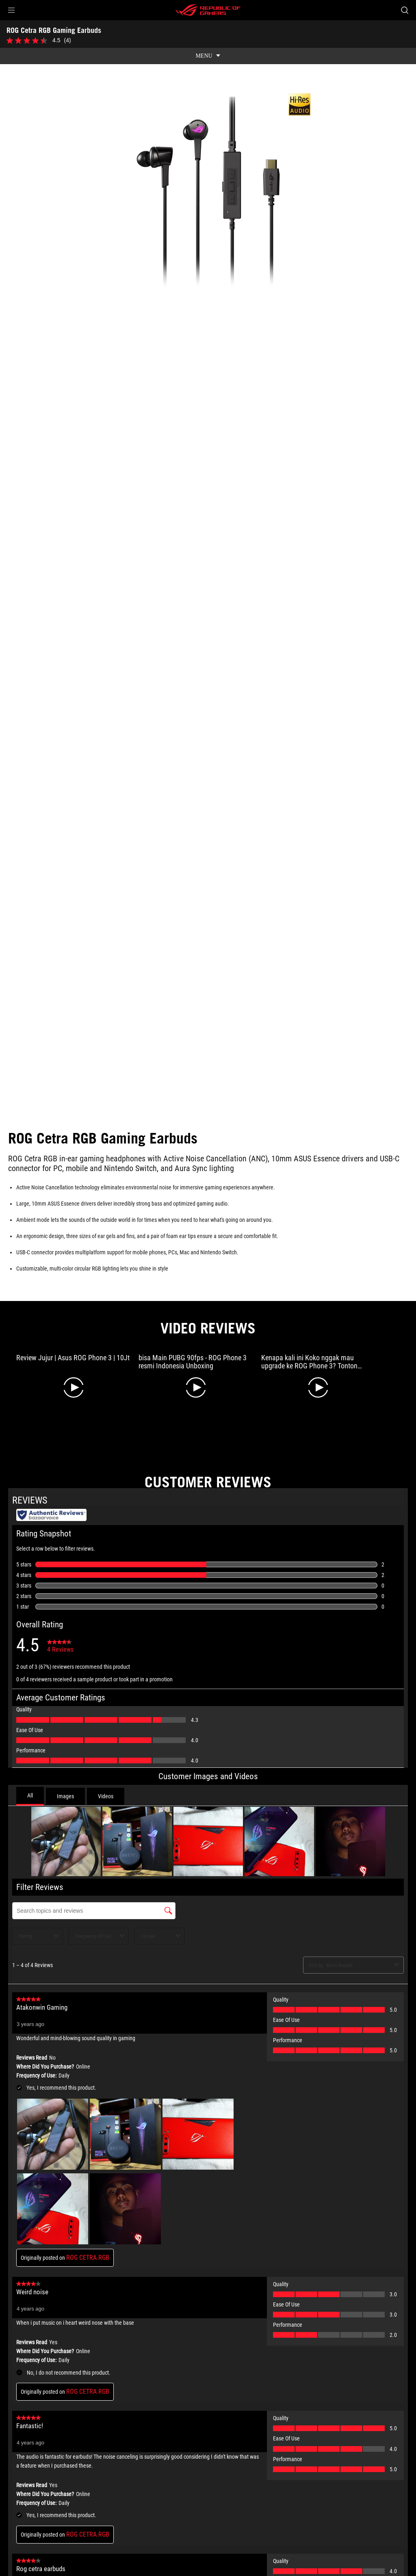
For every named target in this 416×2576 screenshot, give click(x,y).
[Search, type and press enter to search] (405, 10)
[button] (11, 10)
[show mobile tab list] (208, 56)
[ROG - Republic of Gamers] (208, 10)
